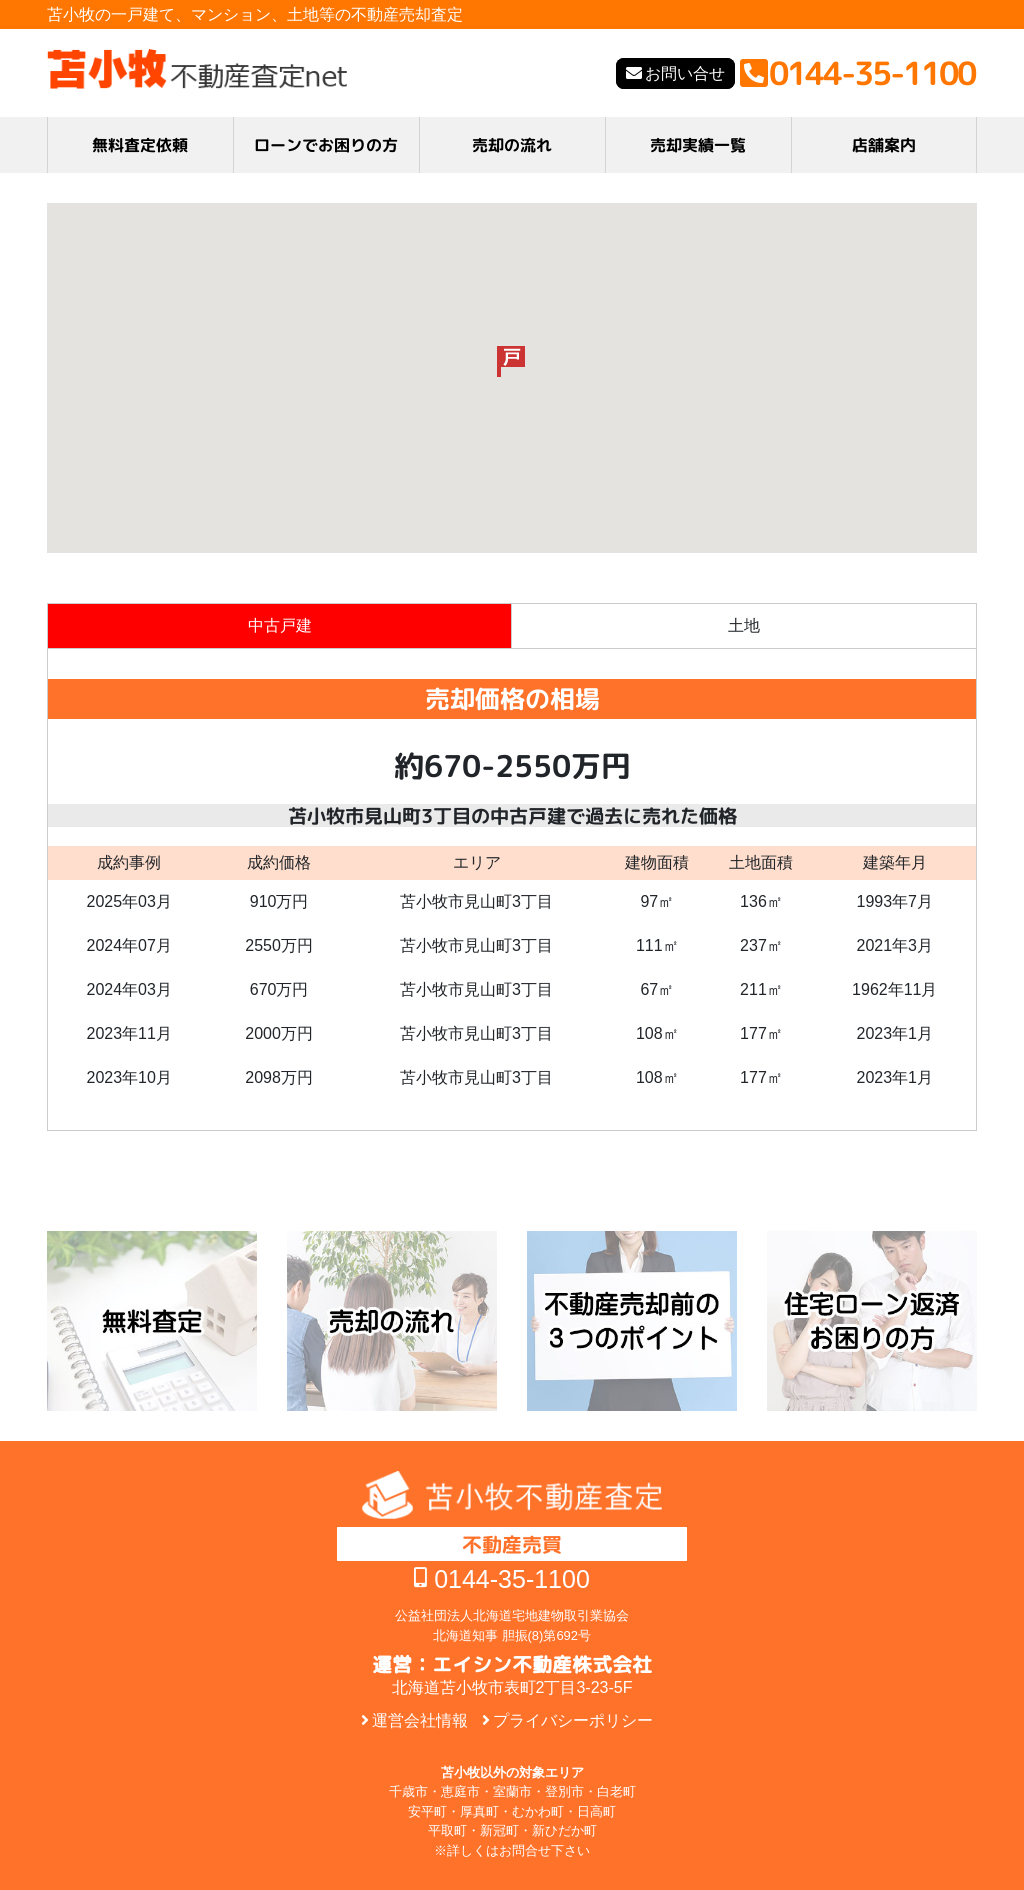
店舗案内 (884, 145)
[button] (511, 361)
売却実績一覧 (698, 145)
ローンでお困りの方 (326, 145)
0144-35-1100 (512, 1579)
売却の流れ (512, 145)
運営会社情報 (420, 1720)
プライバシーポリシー (573, 1720)
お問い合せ (685, 73)
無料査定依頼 (140, 145)
